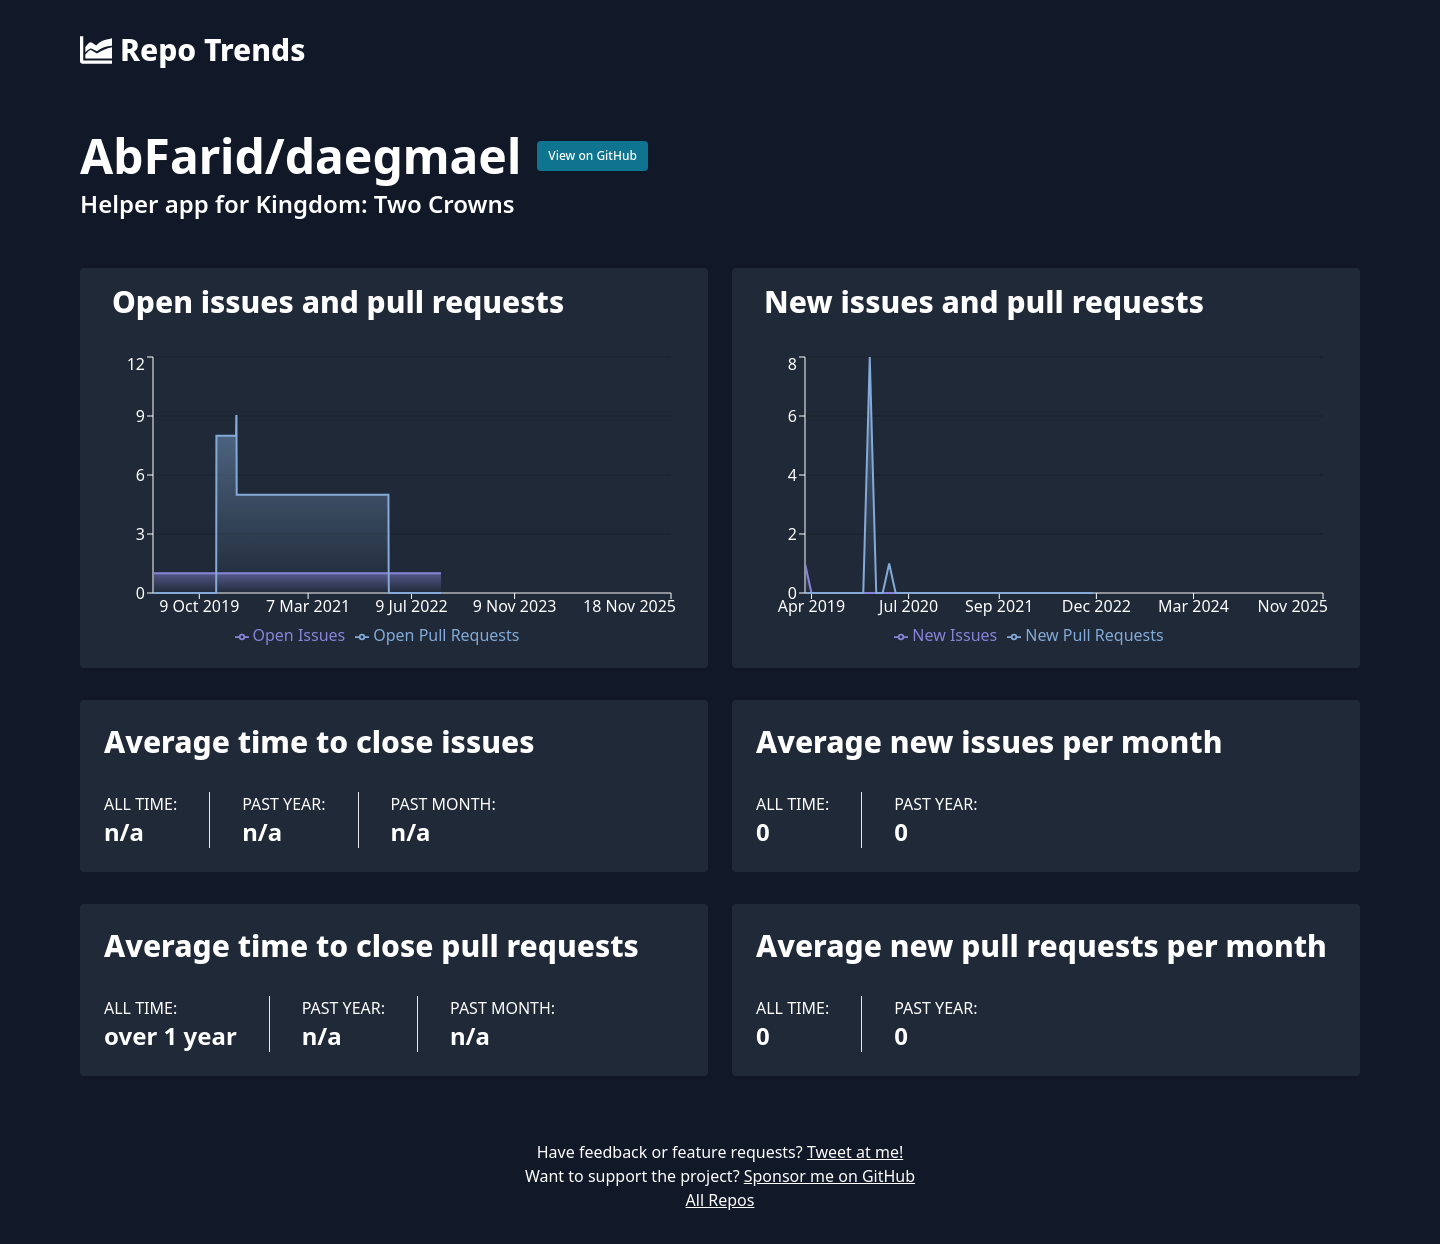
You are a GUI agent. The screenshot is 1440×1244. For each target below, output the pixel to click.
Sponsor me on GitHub (829, 1176)
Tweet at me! (855, 1152)
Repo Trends (192, 50)
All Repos (720, 1200)
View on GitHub (592, 155)
